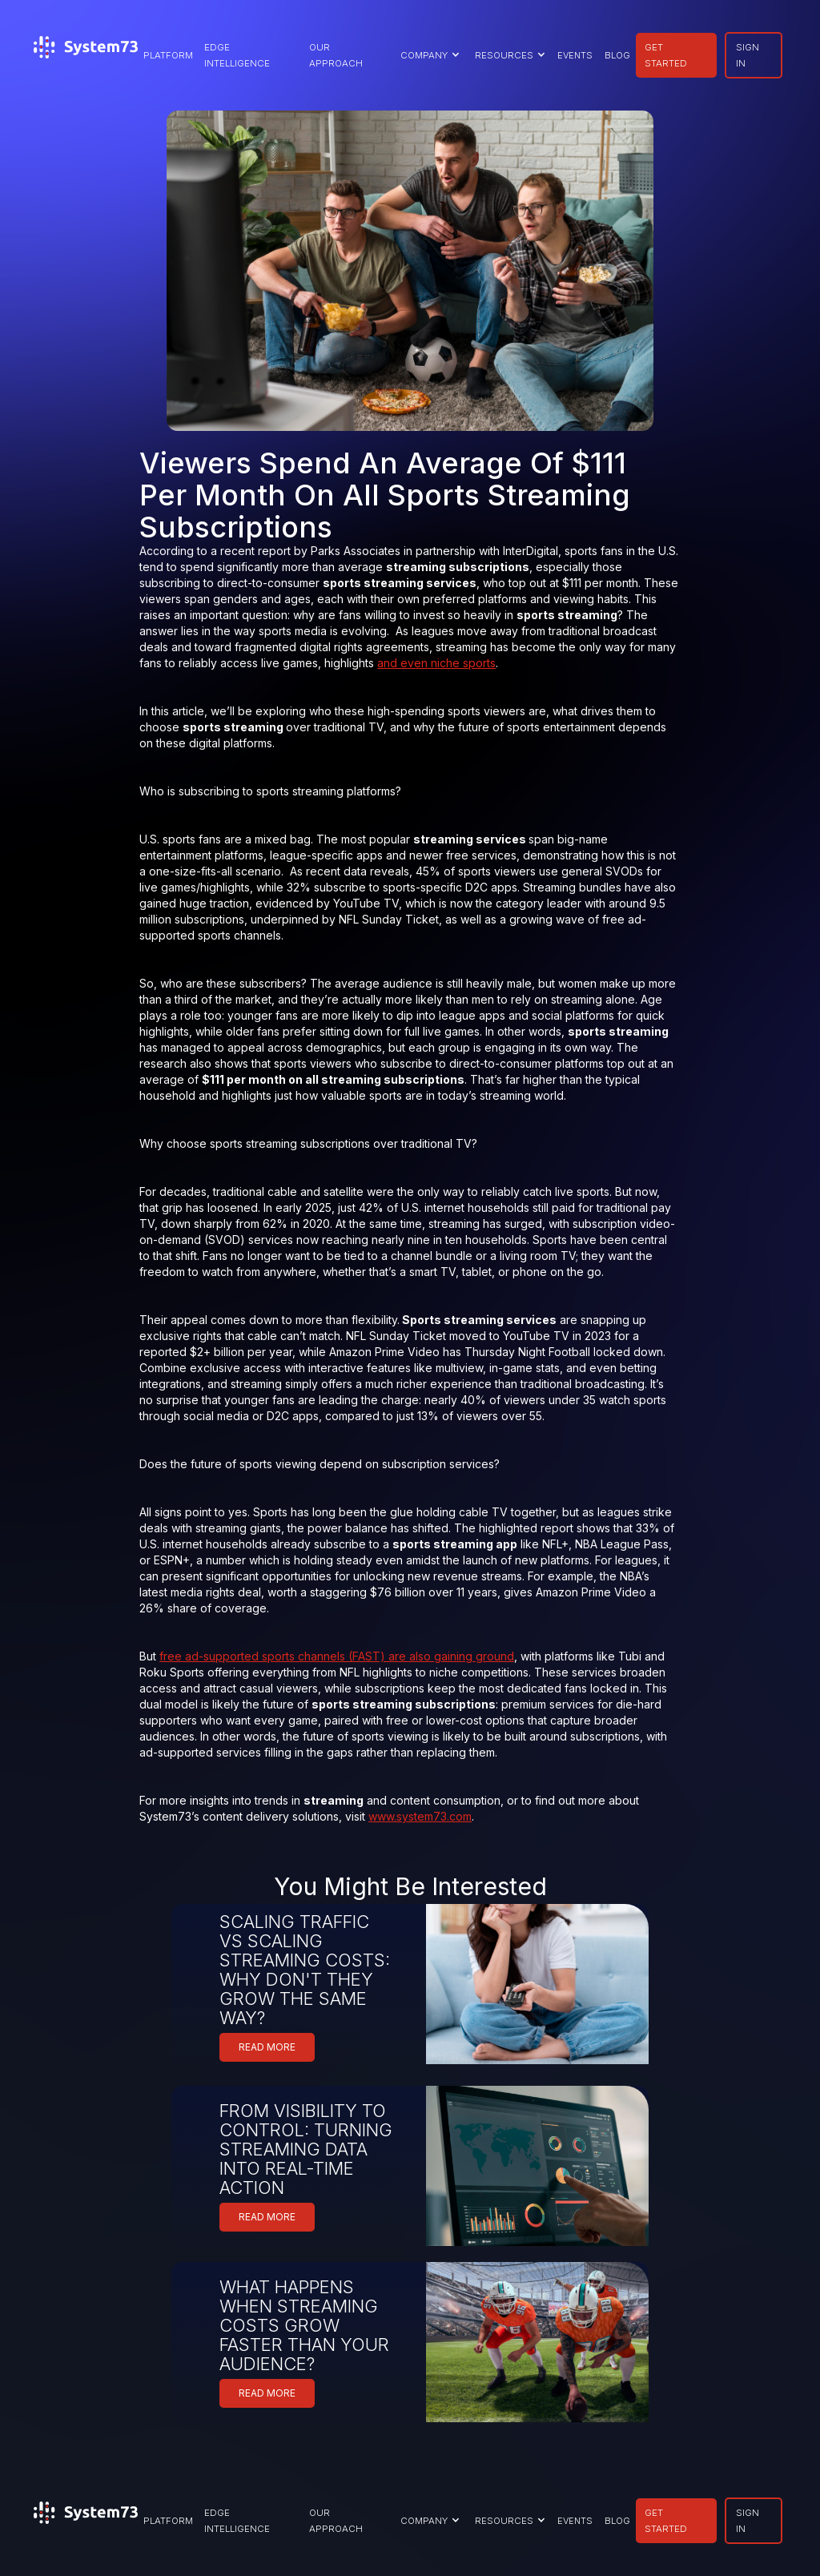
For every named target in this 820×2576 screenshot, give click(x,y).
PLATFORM (168, 55)
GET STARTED (666, 55)
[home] (86, 55)
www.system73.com (420, 1816)
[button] (428, 55)
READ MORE (267, 2047)
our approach (336, 55)
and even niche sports (436, 663)
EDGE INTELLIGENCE (237, 55)
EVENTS (575, 55)
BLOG (617, 55)
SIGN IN (747, 55)
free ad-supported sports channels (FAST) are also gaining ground (336, 1656)
